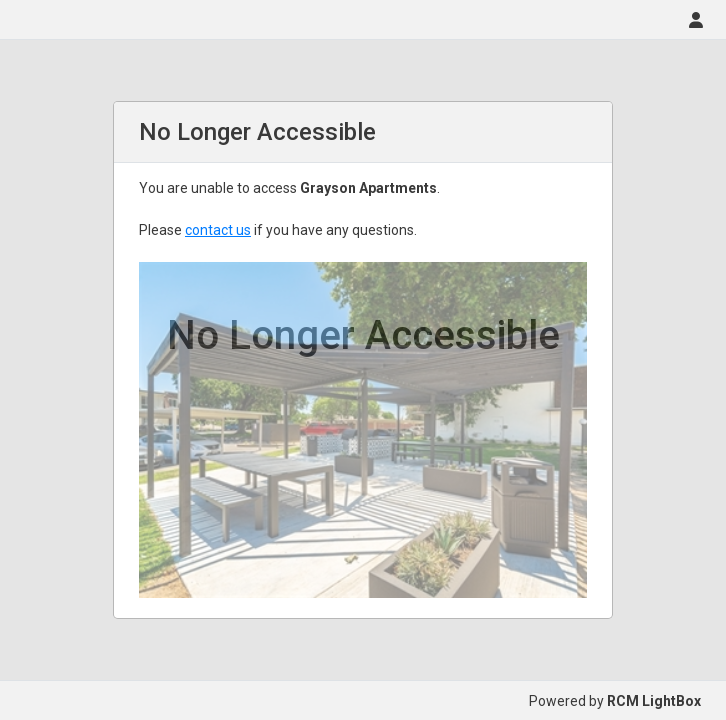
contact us (218, 230)
